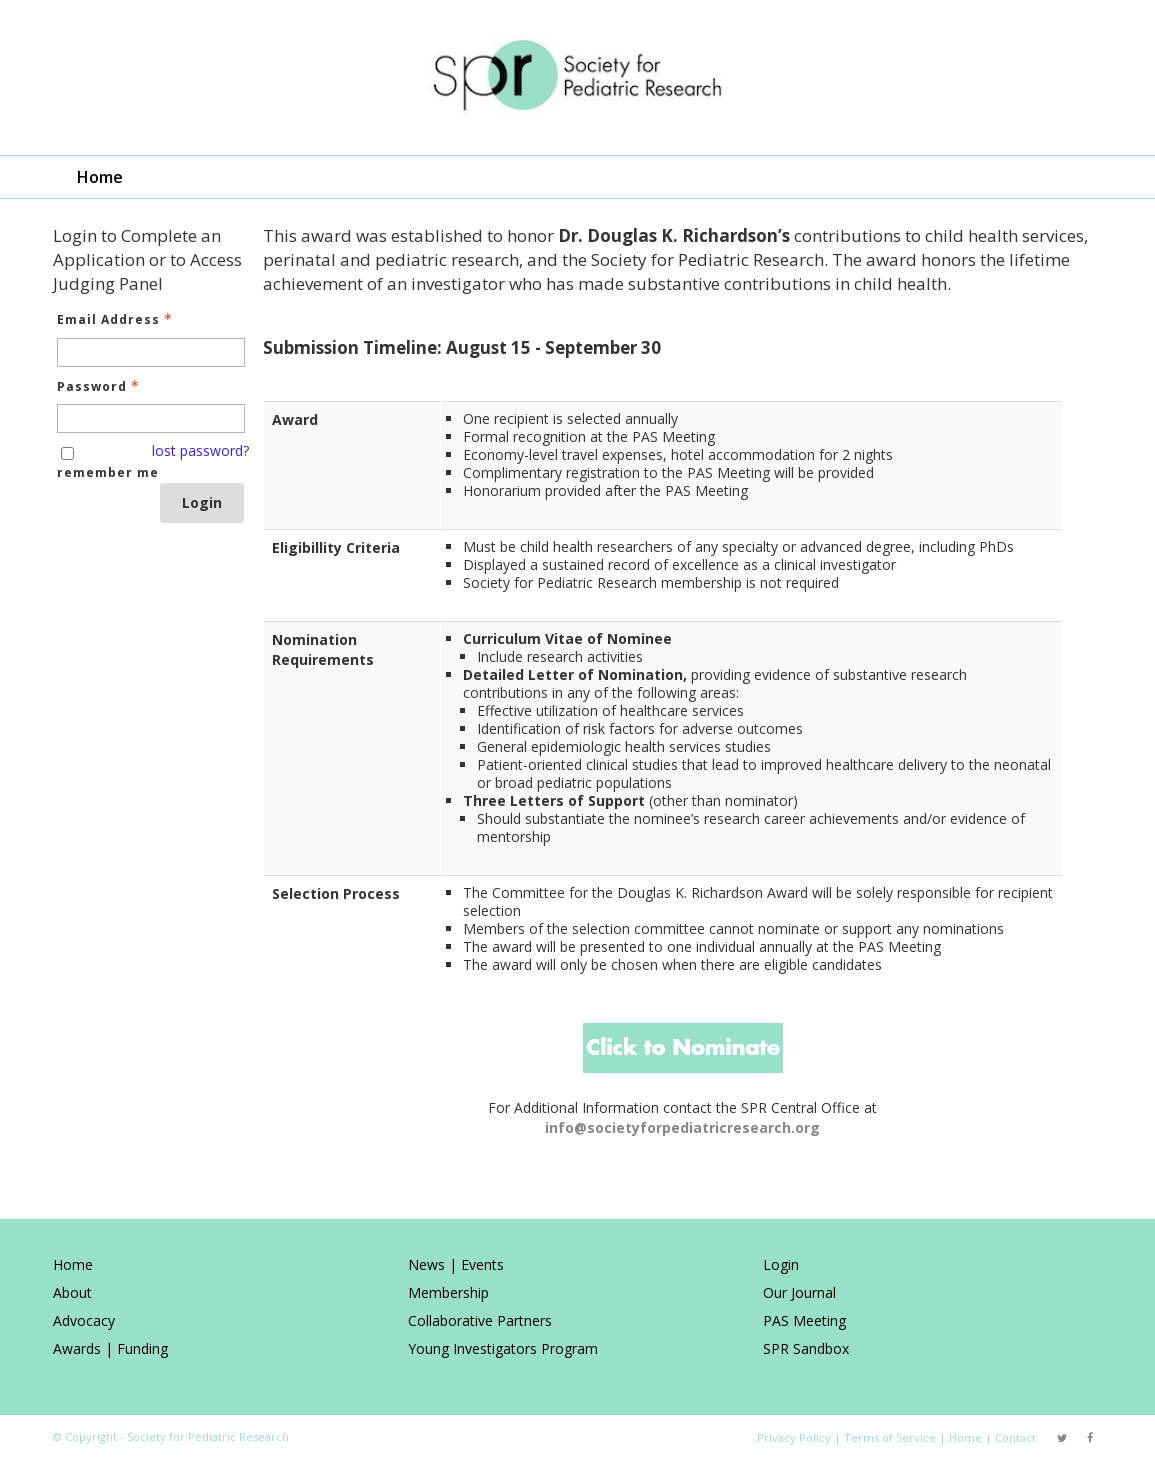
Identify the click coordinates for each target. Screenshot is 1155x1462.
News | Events (456, 1264)
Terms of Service (890, 1437)
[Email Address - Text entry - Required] (151, 352)
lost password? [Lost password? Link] (200, 450)
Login (202, 502)
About (72, 1292)
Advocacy (84, 1320)
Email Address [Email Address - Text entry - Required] (116, 319)
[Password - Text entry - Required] (151, 418)
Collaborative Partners (480, 1320)
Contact (1015, 1437)
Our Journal (799, 1292)
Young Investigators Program (503, 1348)
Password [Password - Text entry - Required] (100, 386)
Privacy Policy (794, 1437)
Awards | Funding (110, 1348)
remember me (108, 472)
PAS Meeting (804, 1320)
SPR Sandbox (806, 1348)
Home (100, 177)
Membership (448, 1292)
